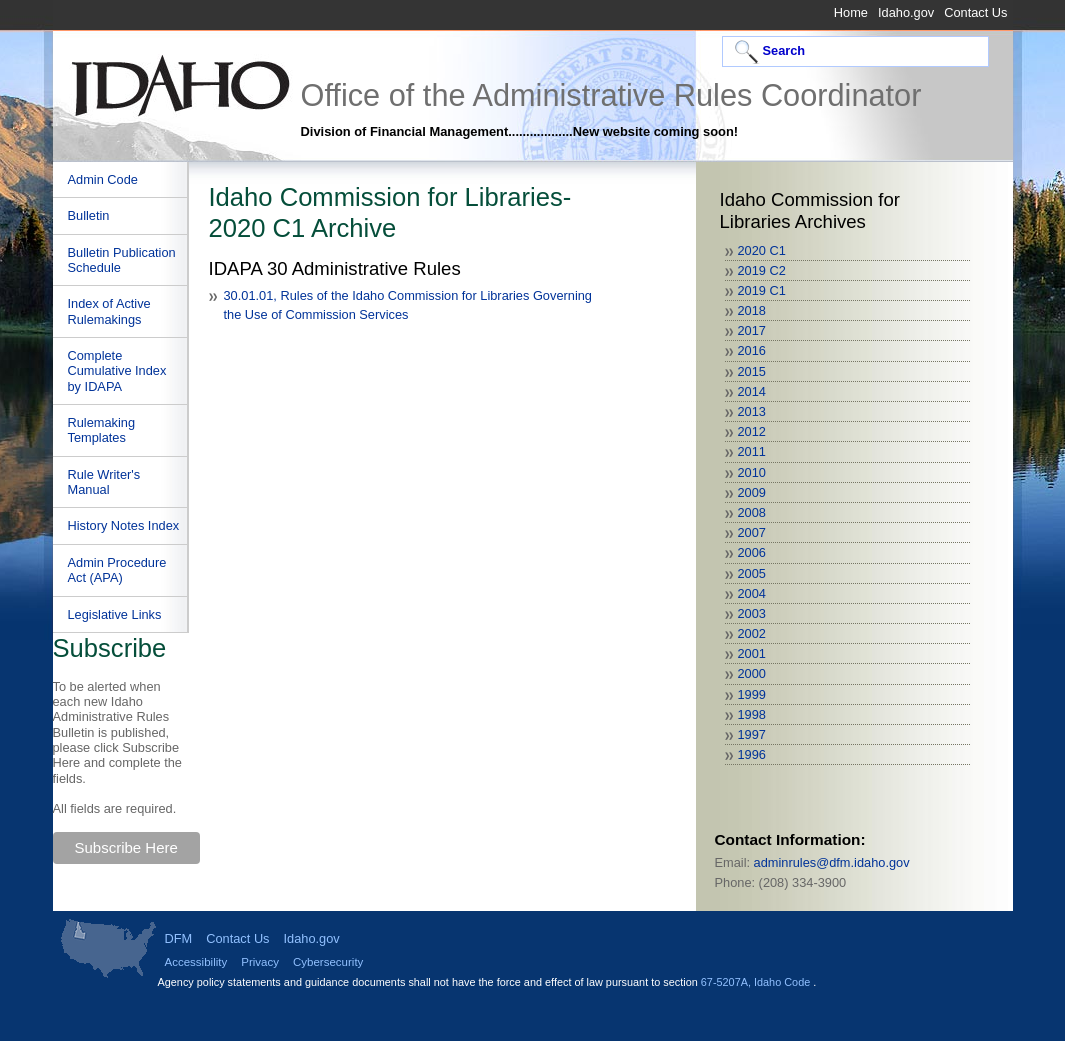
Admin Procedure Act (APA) (117, 570)
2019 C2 (762, 270)
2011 (752, 451)
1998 (752, 714)
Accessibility (196, 962)
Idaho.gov (906, 12)
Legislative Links (115, 614)
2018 (752, 310)
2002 (752, 633)
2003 (752, 613)
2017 (752, 330)
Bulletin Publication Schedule (122, 260)
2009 (752, 492)
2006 (752, 552)
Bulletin (89, 215)
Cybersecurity (328, 962)
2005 (752, 573)
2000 (752, 673)
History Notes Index (124, 525)
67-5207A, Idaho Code (757, 982)
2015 (752, 371)
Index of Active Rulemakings (109, 311)
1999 (752, 694)
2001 (752, 653)
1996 (752, 754)
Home (851, 12)
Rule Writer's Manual (104, 482)
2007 (752, 532)
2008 (752, 512)
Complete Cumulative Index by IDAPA (117, 371)
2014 (752, 391)
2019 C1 (762, 290)
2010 (752, 472)
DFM (179, 938)
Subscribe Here (126, 847)
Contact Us (975, 12)
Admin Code (103, 179)
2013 (752, 411)
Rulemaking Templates (102, 430)
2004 (752, 593)
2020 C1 (762, 250)
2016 (752, 350)
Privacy (260, 962)
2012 (752, 431)
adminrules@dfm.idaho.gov (832, 862)
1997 (752, 734)
